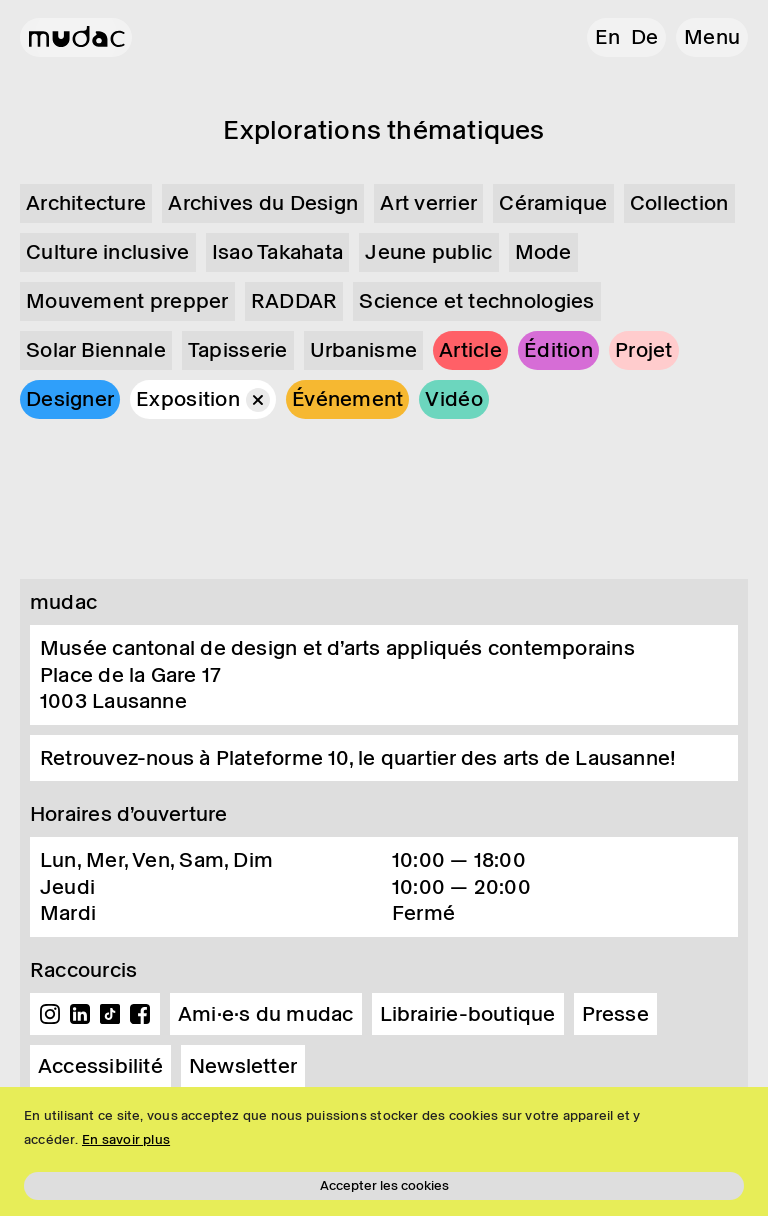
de (644, 37)
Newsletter (243, 1066)
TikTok (110, 1014)
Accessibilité (100, 1066)
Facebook (140, 1014)
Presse (615, 1014)
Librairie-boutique (468, 1014)
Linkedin (80, 1014)
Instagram (50, 1014)
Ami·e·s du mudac (266, 1014)
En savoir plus (126, 1139)
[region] (384, 1151)
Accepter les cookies (384, 1185)
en (607, 37)
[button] (712, 37)
